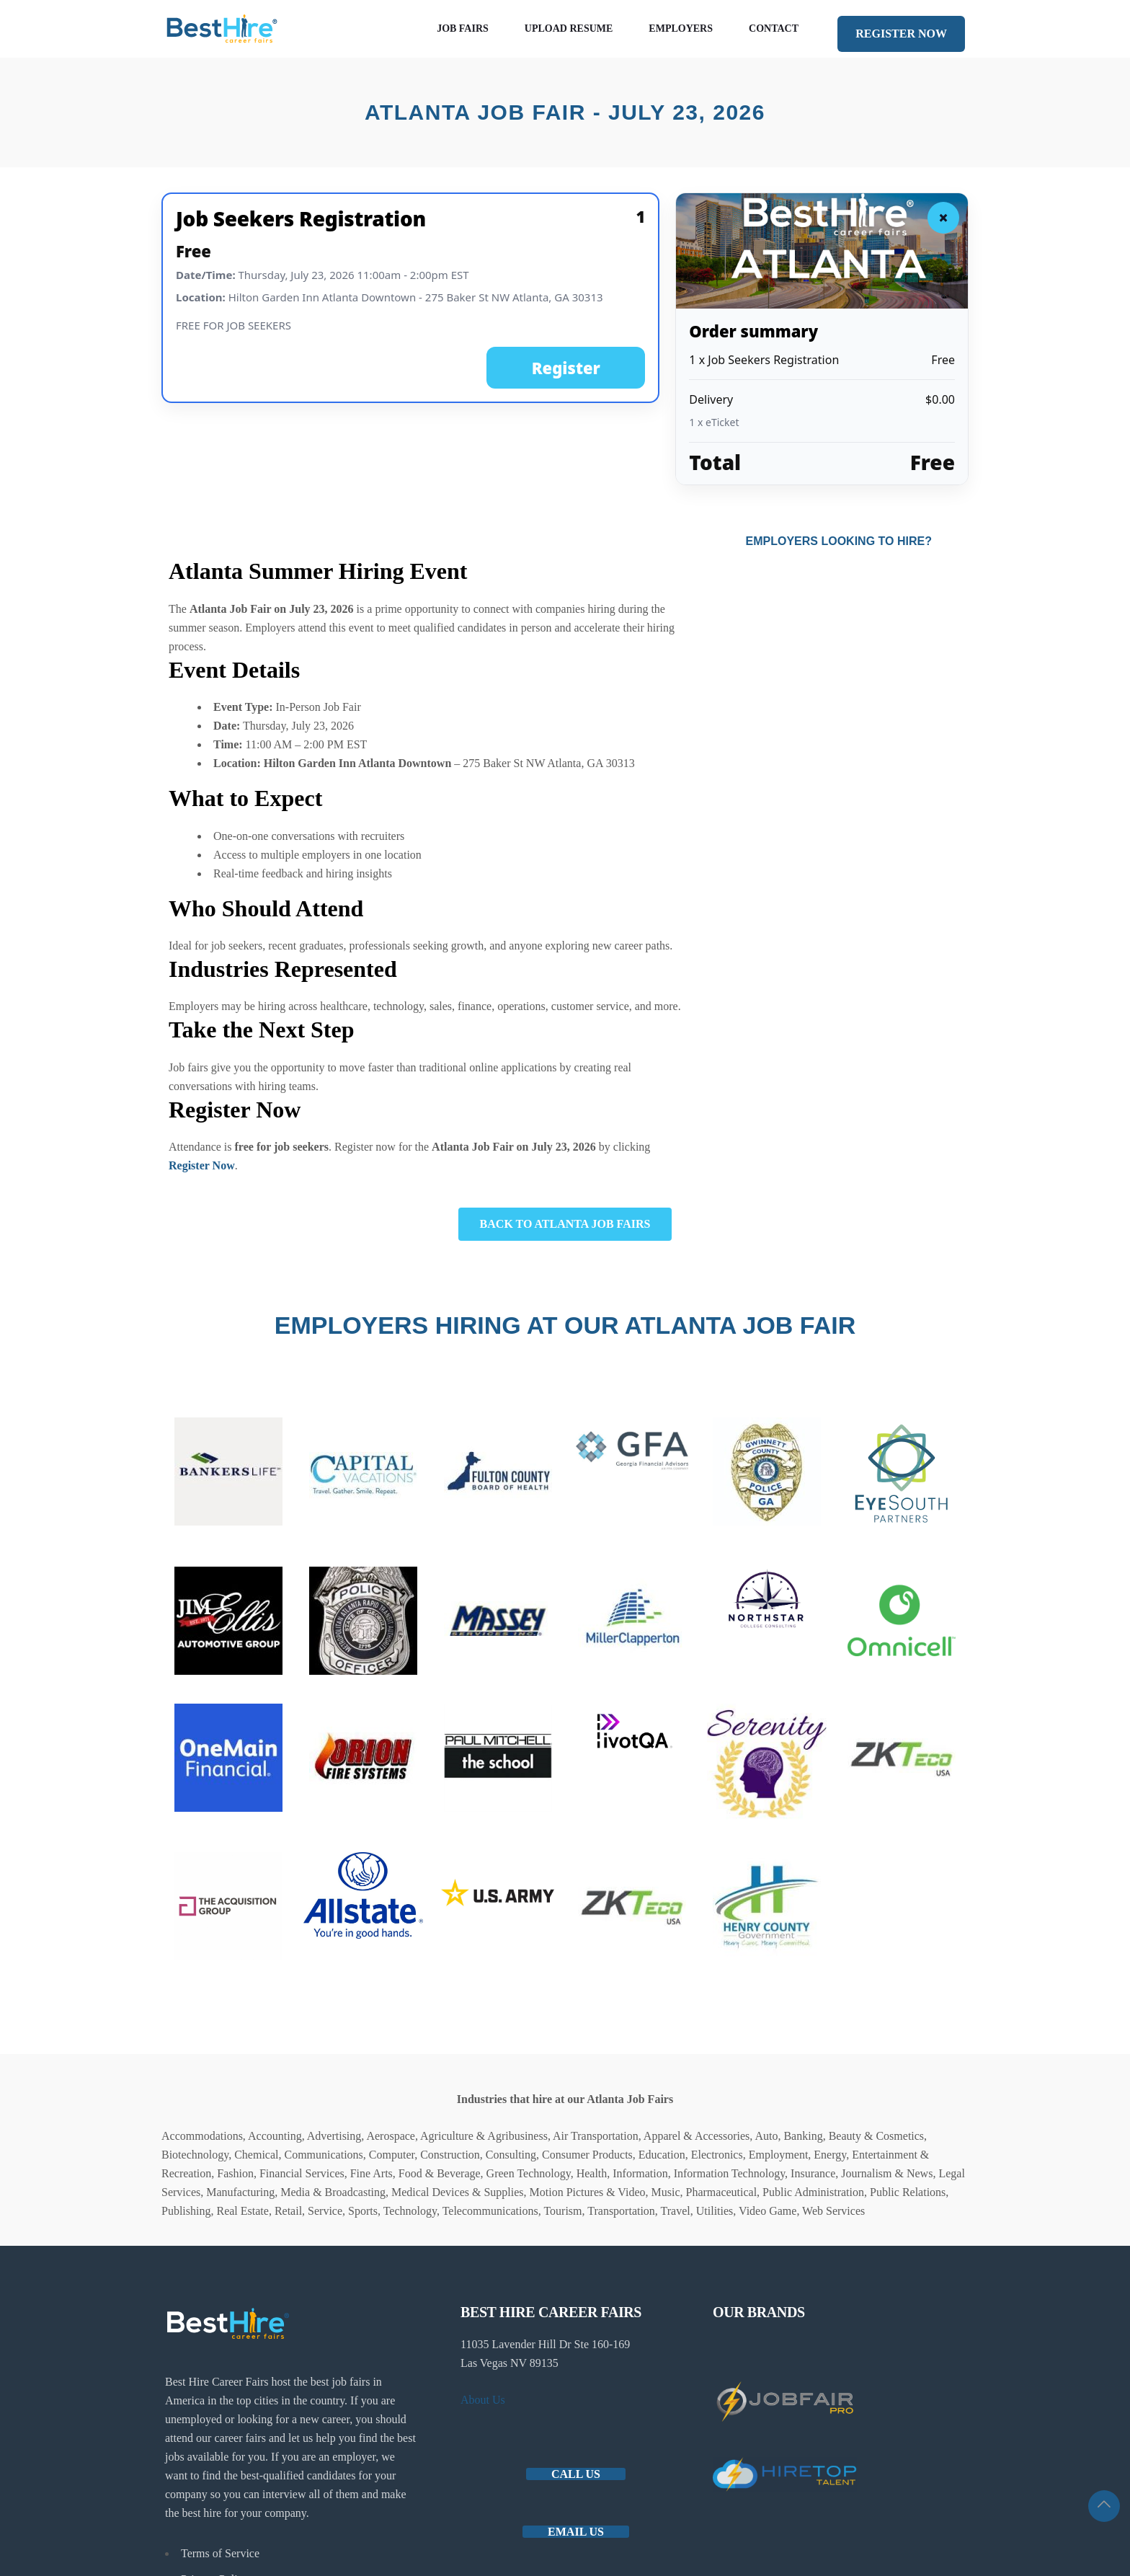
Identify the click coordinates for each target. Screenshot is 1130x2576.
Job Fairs (463, 28)
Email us (576, 2532)
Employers (681, 28)
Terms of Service (220, 2553)
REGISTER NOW (901, 33)
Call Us (575, 2474)
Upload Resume (569, 28)
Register (566, 368)
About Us (483, 2400)
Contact (773, 28)
